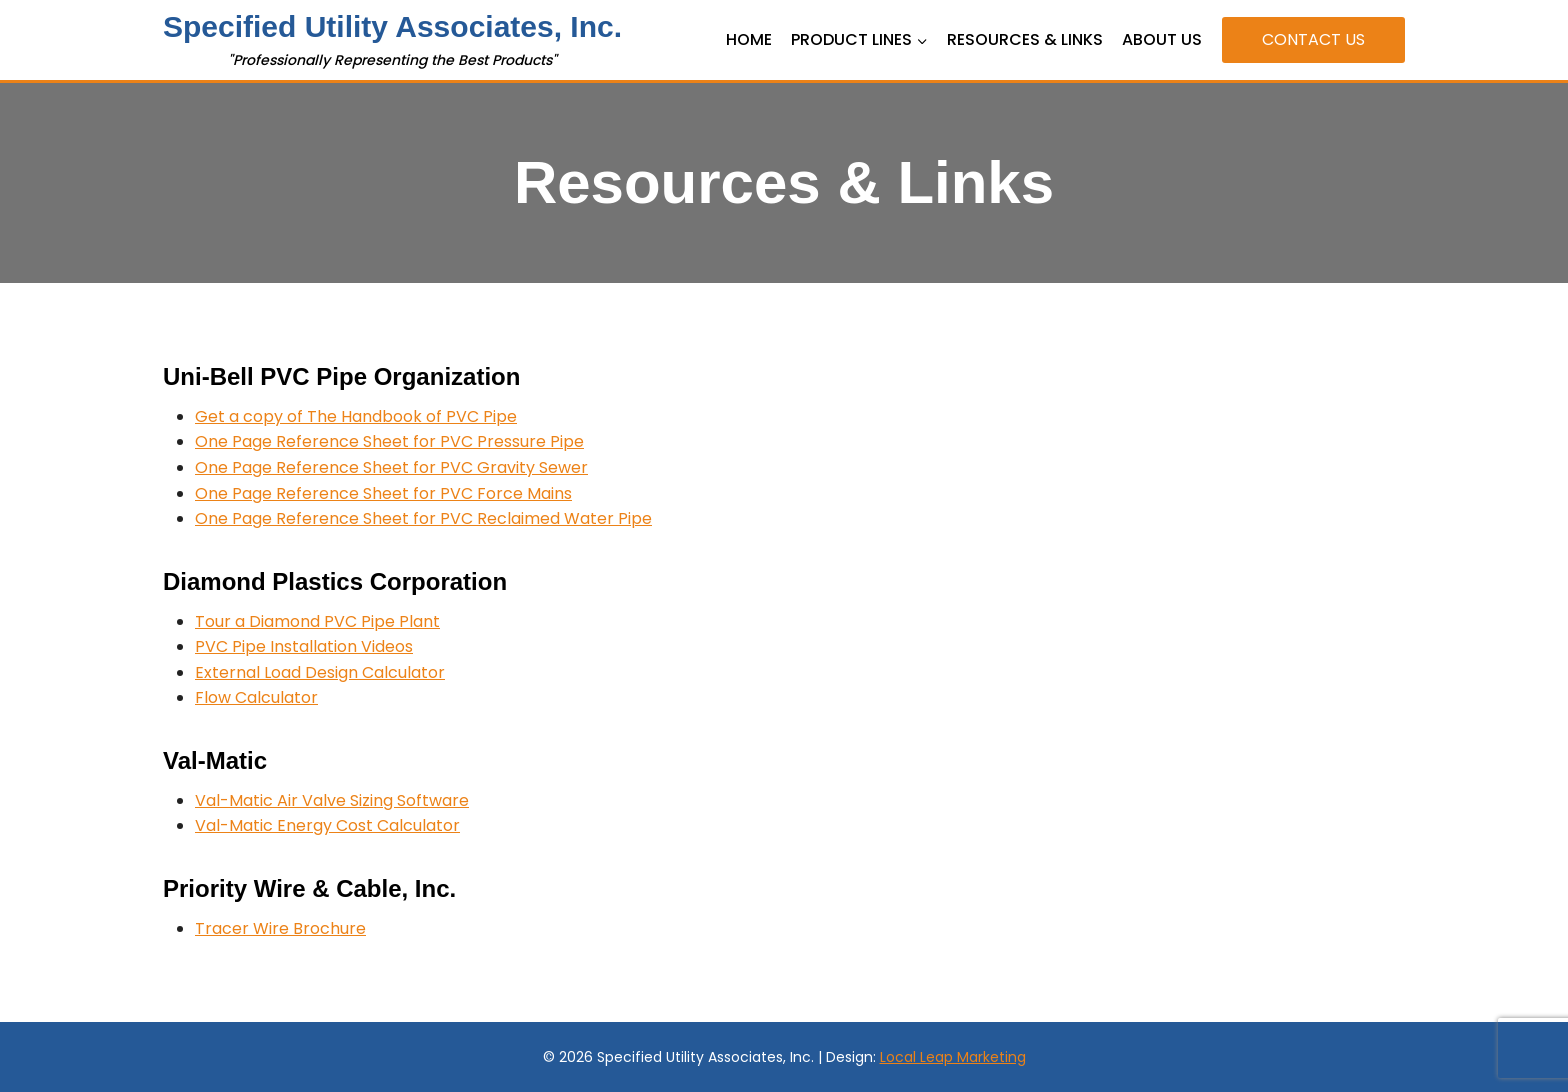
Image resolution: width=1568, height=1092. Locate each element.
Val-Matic (215, 760)
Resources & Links (1025, 39)
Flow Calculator (256, 697)
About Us (1162, 39)
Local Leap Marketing (953, 1057)
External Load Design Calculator (320, 672)
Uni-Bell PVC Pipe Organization (341, 376)
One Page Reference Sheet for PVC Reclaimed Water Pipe (423, 518)
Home (749, 39)
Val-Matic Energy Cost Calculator (327, 825)
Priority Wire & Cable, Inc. (309, 888)
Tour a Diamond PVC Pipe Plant (317, 621)
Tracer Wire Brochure (280, 928)
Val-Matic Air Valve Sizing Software (332, 800)
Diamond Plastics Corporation (335, 581)
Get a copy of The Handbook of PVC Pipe (356, 416)
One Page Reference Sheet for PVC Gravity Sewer (391, 467)
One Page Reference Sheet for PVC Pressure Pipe (389, 441)
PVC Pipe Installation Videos (304, 646)
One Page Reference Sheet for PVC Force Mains (383, 493)
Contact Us (1313, 39)
